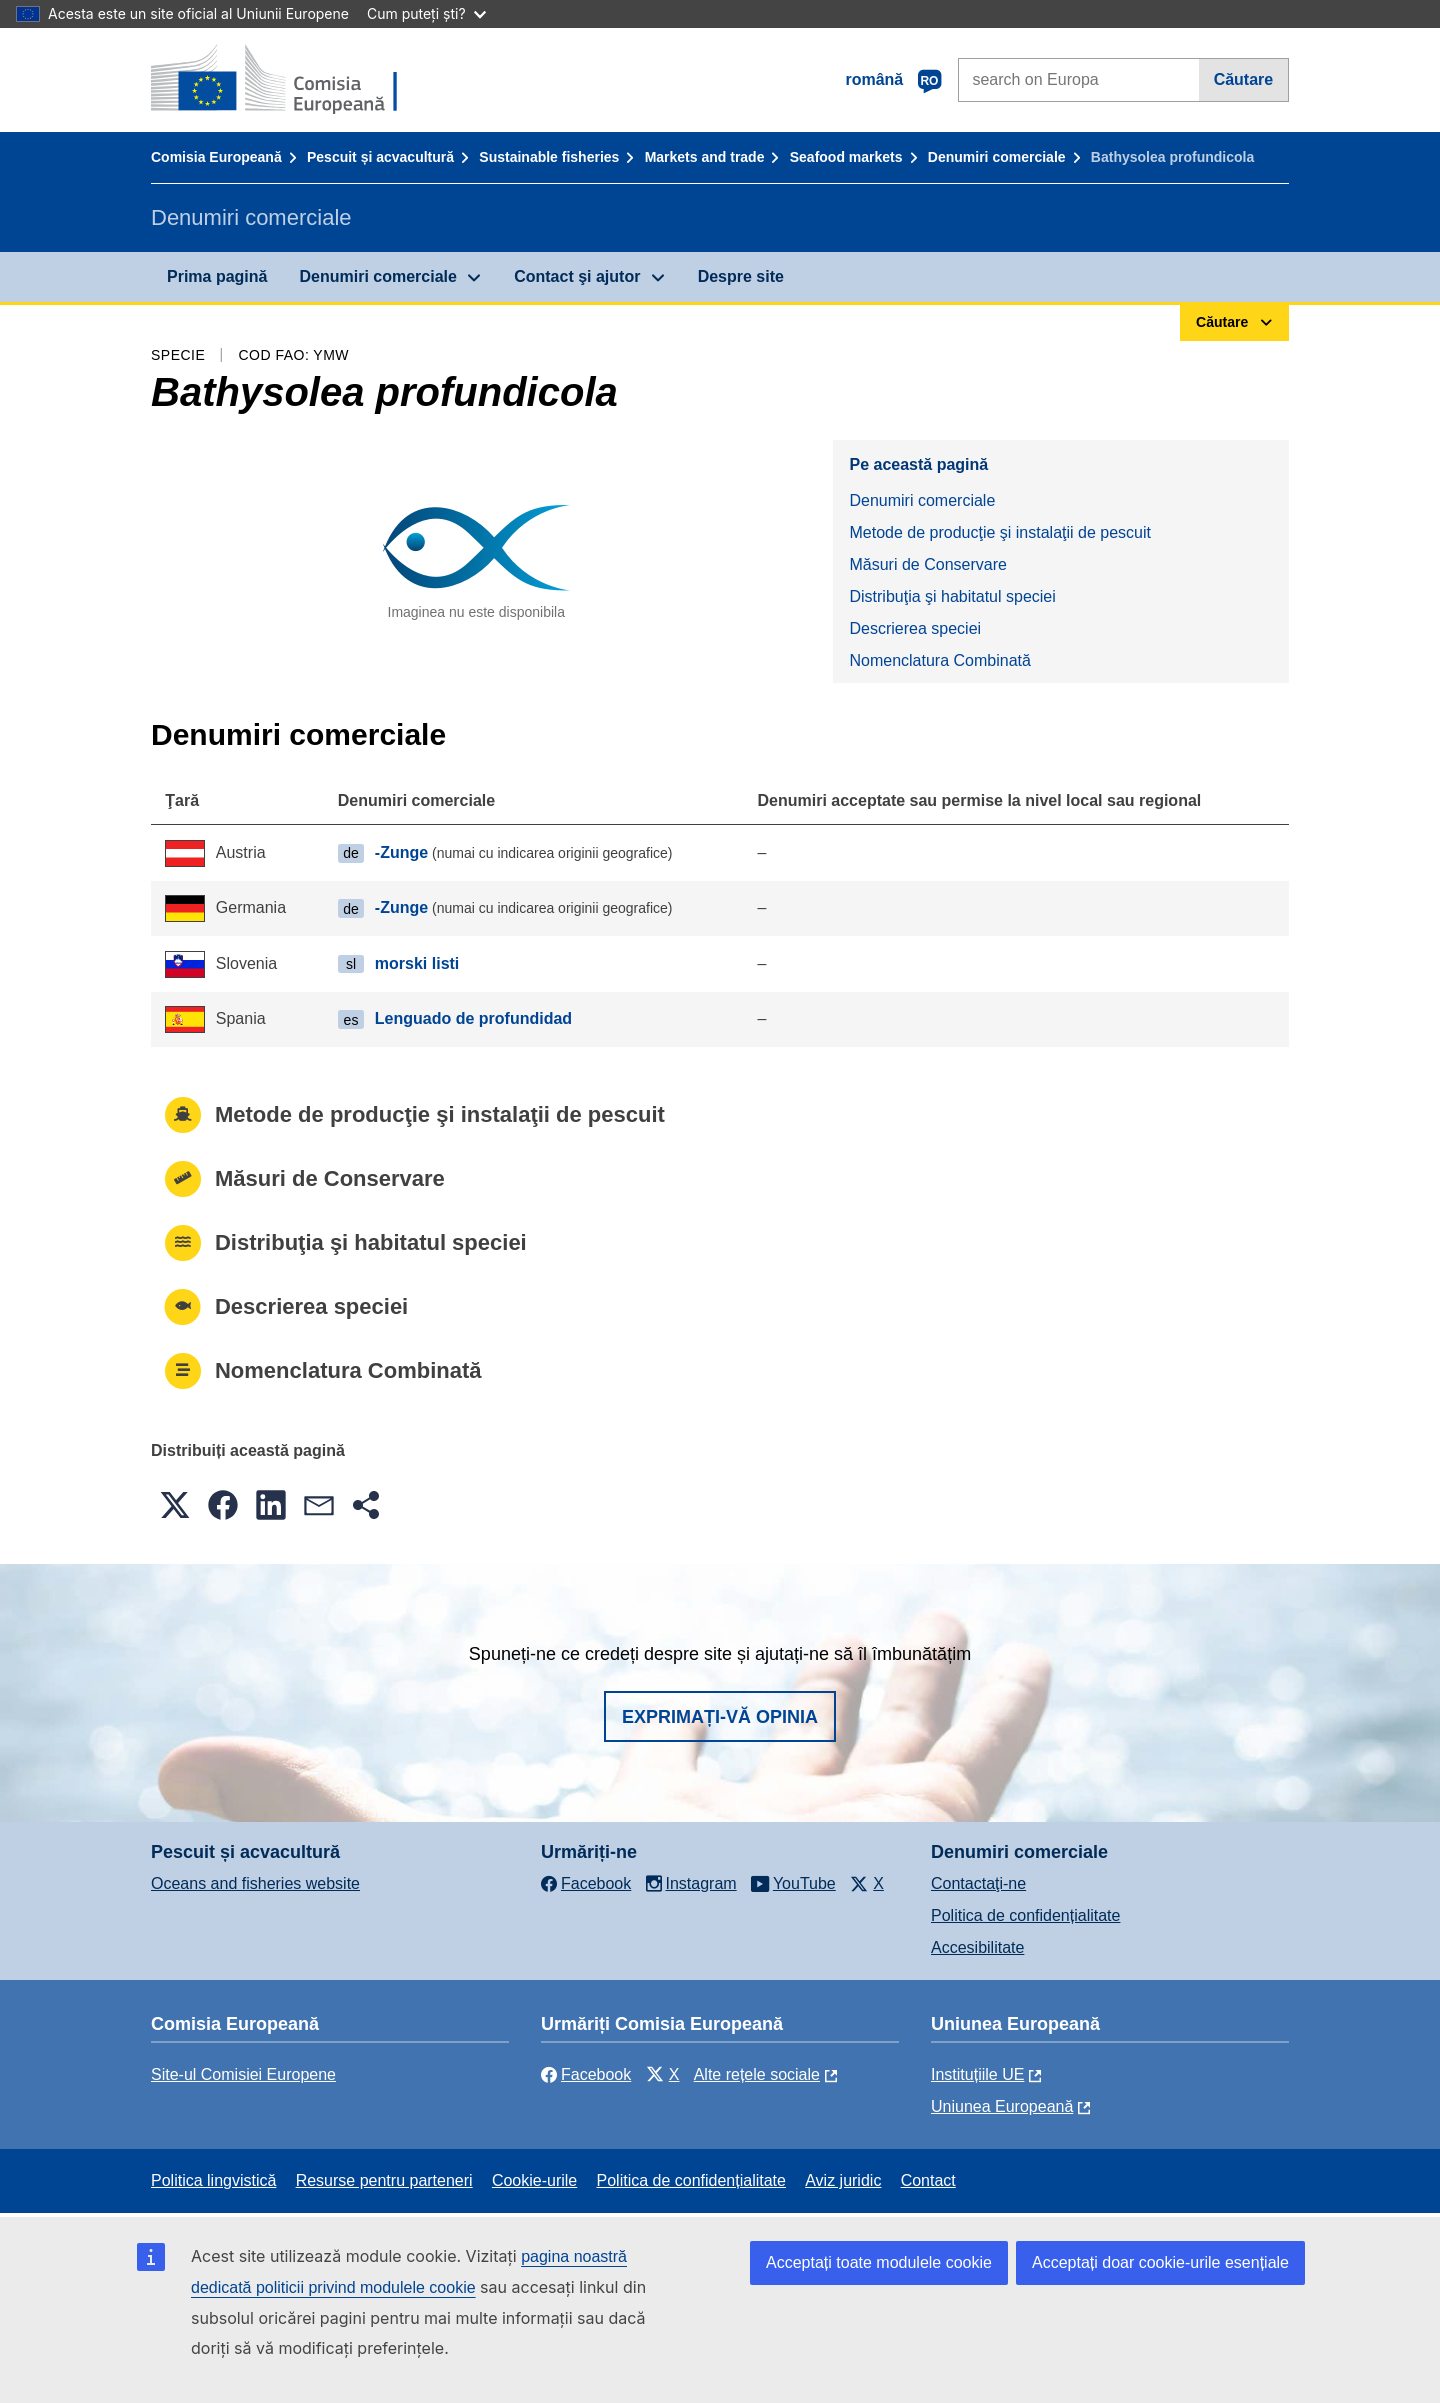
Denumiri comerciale (997, 157)
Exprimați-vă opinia (720, 1717)
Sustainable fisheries (549, 157)
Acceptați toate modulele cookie (879, 2262)
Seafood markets (846, 157)
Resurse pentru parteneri (384, 2180)
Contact (928, 2180)
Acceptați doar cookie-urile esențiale (1160, 2262)
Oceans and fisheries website (255, 1883)
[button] (175, 1505)
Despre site (741, 276)
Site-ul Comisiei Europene (243, 2074)
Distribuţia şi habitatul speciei (952, 596)
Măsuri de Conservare (927, 564)
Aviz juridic (843, 2180)
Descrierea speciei (915, 628)
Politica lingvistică (213, 2180)
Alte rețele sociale (757, 2074)
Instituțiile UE (977, 2074)
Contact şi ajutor (577, 276)
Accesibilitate (977, 1947)
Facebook (586, 2074)
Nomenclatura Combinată (939, 660)
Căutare (1244, 79)
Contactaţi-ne (978, 1883)
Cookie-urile (534, 2180)
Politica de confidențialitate (1025, 1915)
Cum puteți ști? (426, 13)
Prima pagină (217, 276)
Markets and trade (705, 157)
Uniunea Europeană (1002, 2106)
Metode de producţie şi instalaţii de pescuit (1000, 532)
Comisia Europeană (216, 157)
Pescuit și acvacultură (380, 157)
